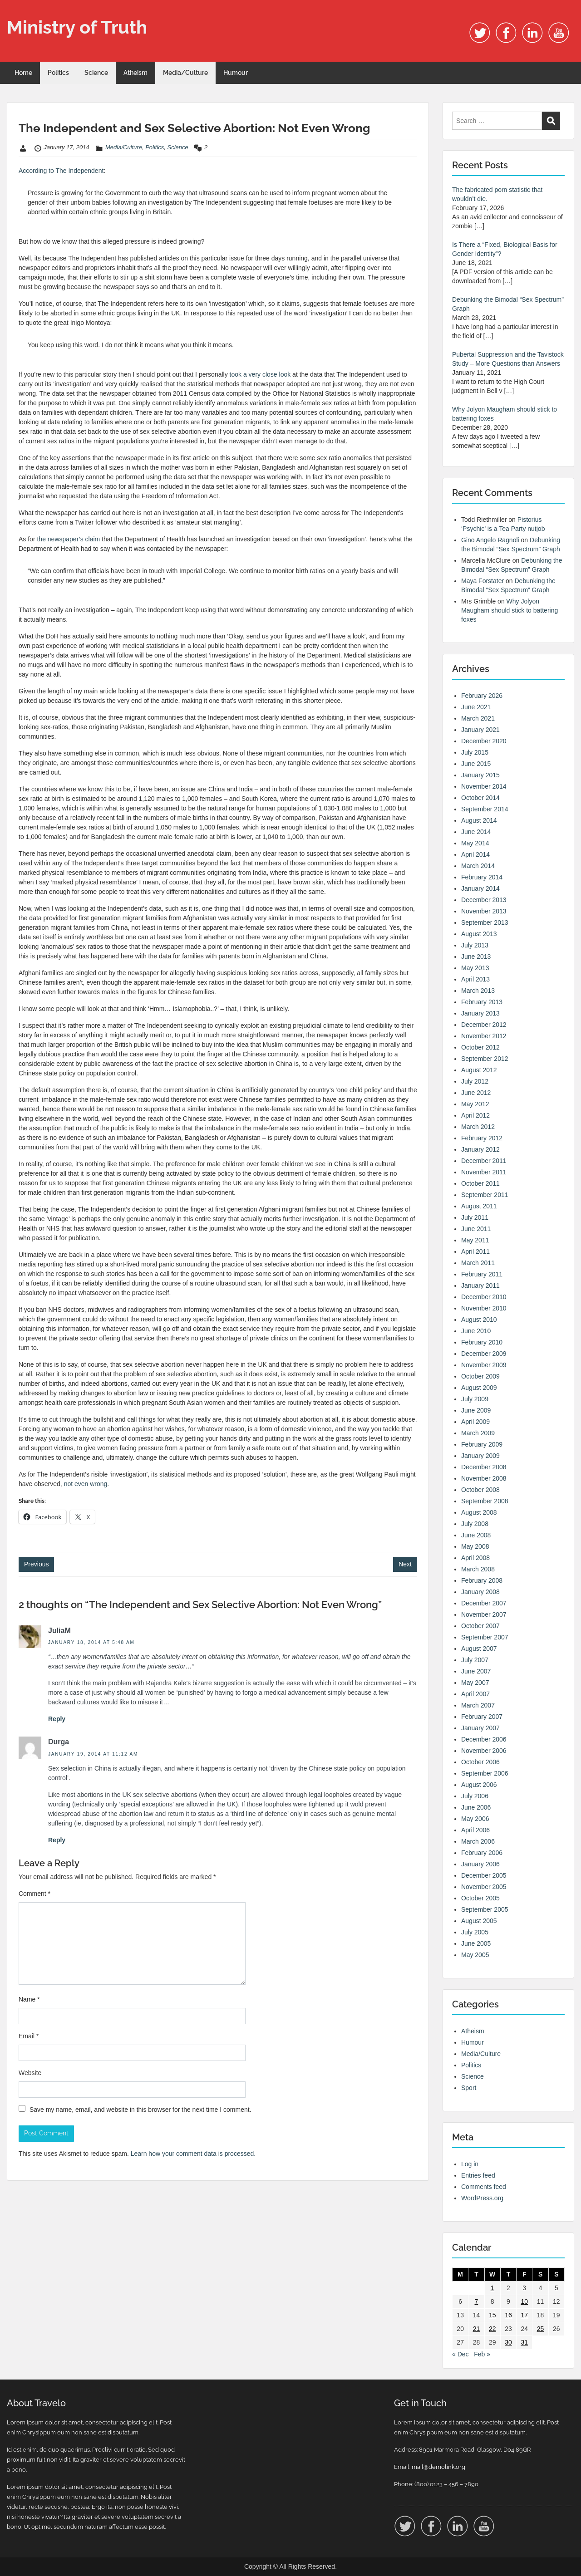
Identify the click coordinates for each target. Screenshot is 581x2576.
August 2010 (479, 1319)
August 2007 (479, 1648)
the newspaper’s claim (68, 539)
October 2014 (480, 797)
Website (30, 2072)
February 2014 (481, 877)
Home (23, 72)
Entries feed (478, 2175)
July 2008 (474, 1523)
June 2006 (476, 1807)
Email (29, 2036)
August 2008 (479, 1512)
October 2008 (480, 1489)
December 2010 (484, 1296)
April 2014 (475, 854)
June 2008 (476, 1535)
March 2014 (478, 865)
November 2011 (484, 1172)
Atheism (135, 72)
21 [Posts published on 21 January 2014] (476, 2328)
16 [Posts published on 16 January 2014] (508, 2315)
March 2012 (478, 1126)
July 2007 (474, 1659)
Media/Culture (185, 72)
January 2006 (480, 1864)
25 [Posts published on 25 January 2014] (540, 2328)
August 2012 (479, 1070)
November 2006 (484, 1750)
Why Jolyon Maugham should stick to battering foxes (509, 610)
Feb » (482, 2354)
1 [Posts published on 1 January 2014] (492, 2287)
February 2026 (481, 695)
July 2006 (474, 1796)
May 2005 (475, 1954)
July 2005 (474, 1932)
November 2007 (484, 1614)
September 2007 (484, 1637)
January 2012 (480, 1149)
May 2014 (475, 843)
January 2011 (480, 1285)
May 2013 (475, 968)
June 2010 (476, 1331)
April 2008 (475, 1557)
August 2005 (479, 1920)
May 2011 (475, 1240)
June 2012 (476, 1092)
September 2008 (484, 1501)
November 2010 (484, 1308)
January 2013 (480, 1013)
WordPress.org (482, 2198)
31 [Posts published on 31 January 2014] (524, 2342)
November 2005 (484, 1886)
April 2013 (475, 979)
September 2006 (484, 1773)
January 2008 (480, 1591)
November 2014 (484, 786)
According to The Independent (61, 170)
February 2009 (481, 1444)
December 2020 (484, 741)
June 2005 (476, 1943)
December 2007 (484, 1603)
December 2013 (484, 899)
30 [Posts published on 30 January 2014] (508, 2342)
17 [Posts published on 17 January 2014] (524, 2315)
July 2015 (474, 752)
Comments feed (483, 2186)
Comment (34, 1893)
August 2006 (479, 1784)
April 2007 (475, 1694)
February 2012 (481, 1138)
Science (96, 72)
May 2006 (475, 1818)
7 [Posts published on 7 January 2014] (476, 2301)
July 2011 (474, 1217)
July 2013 (474, 945)
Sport (468, 2087)
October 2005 (480, 1898)
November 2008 (484, 1478)
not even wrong (86, 1483)
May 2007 (475, 1682)
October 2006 (480, 1762)
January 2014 (480, 888)
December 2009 (484, 1353)
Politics (58, 72)
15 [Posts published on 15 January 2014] (492, 2315)
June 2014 (476, 831)
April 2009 (475, 1421)
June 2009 (476, 1410)
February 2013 (481, 1002)
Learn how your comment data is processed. (193, 2153)
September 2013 (484, 922)
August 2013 (479, 933)
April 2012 (475, 1115)
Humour (235, 72)
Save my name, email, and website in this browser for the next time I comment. (140, 2109)
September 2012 (484, 1058)
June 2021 (476, 707)
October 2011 (480, 1183)
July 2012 (474, 1081)
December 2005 (484, 1875)
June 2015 (476, 763)
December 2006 (484, 1739)
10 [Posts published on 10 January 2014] (524, 2301)
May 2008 (475, 1546)
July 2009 (474, 1399)
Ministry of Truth (77, 27)
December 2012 (484, 1024)
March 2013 (478, 990)
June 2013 (476, 956)
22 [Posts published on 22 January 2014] (492, 2328)
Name (29, 1999)
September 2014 (484, 809)
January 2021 (480, 729)
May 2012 (475, 1104)
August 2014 (479, 820)
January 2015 (480, 775)
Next (405, 1564)
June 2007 (476, 1671)
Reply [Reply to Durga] (56, 1840)
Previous (36, 1564)
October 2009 (480, 1376)
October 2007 (480, 1625)
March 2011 (478, 1262)
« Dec (460, 2354)
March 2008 (478, 1569)
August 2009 (479, 1387)
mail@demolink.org (438, 2466)
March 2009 (478, 1433)
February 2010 (481, 1342)
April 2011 (475, 1251)
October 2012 (480, 1047)
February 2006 (481, 1852)
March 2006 (478, 1841)
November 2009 (484, 1365)
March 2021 (478, 718)
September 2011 (484, 1194)
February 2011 (481, 1274)
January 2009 (480, 1455)
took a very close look (260, 374)
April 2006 (475, 1830)
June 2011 (476, 1228)
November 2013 (484, 911)
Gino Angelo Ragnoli (490, 540)
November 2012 (484, 1036)
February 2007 (481, 1716)
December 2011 (484, 1160)
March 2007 (478, 1705)
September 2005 (484, 1909)
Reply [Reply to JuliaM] (56, 1718)
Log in (469, 2164)
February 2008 (481, 1580)
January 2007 (480, 1728)
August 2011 (479, 1206)
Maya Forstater (482, 580)
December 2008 (484, 1467)
